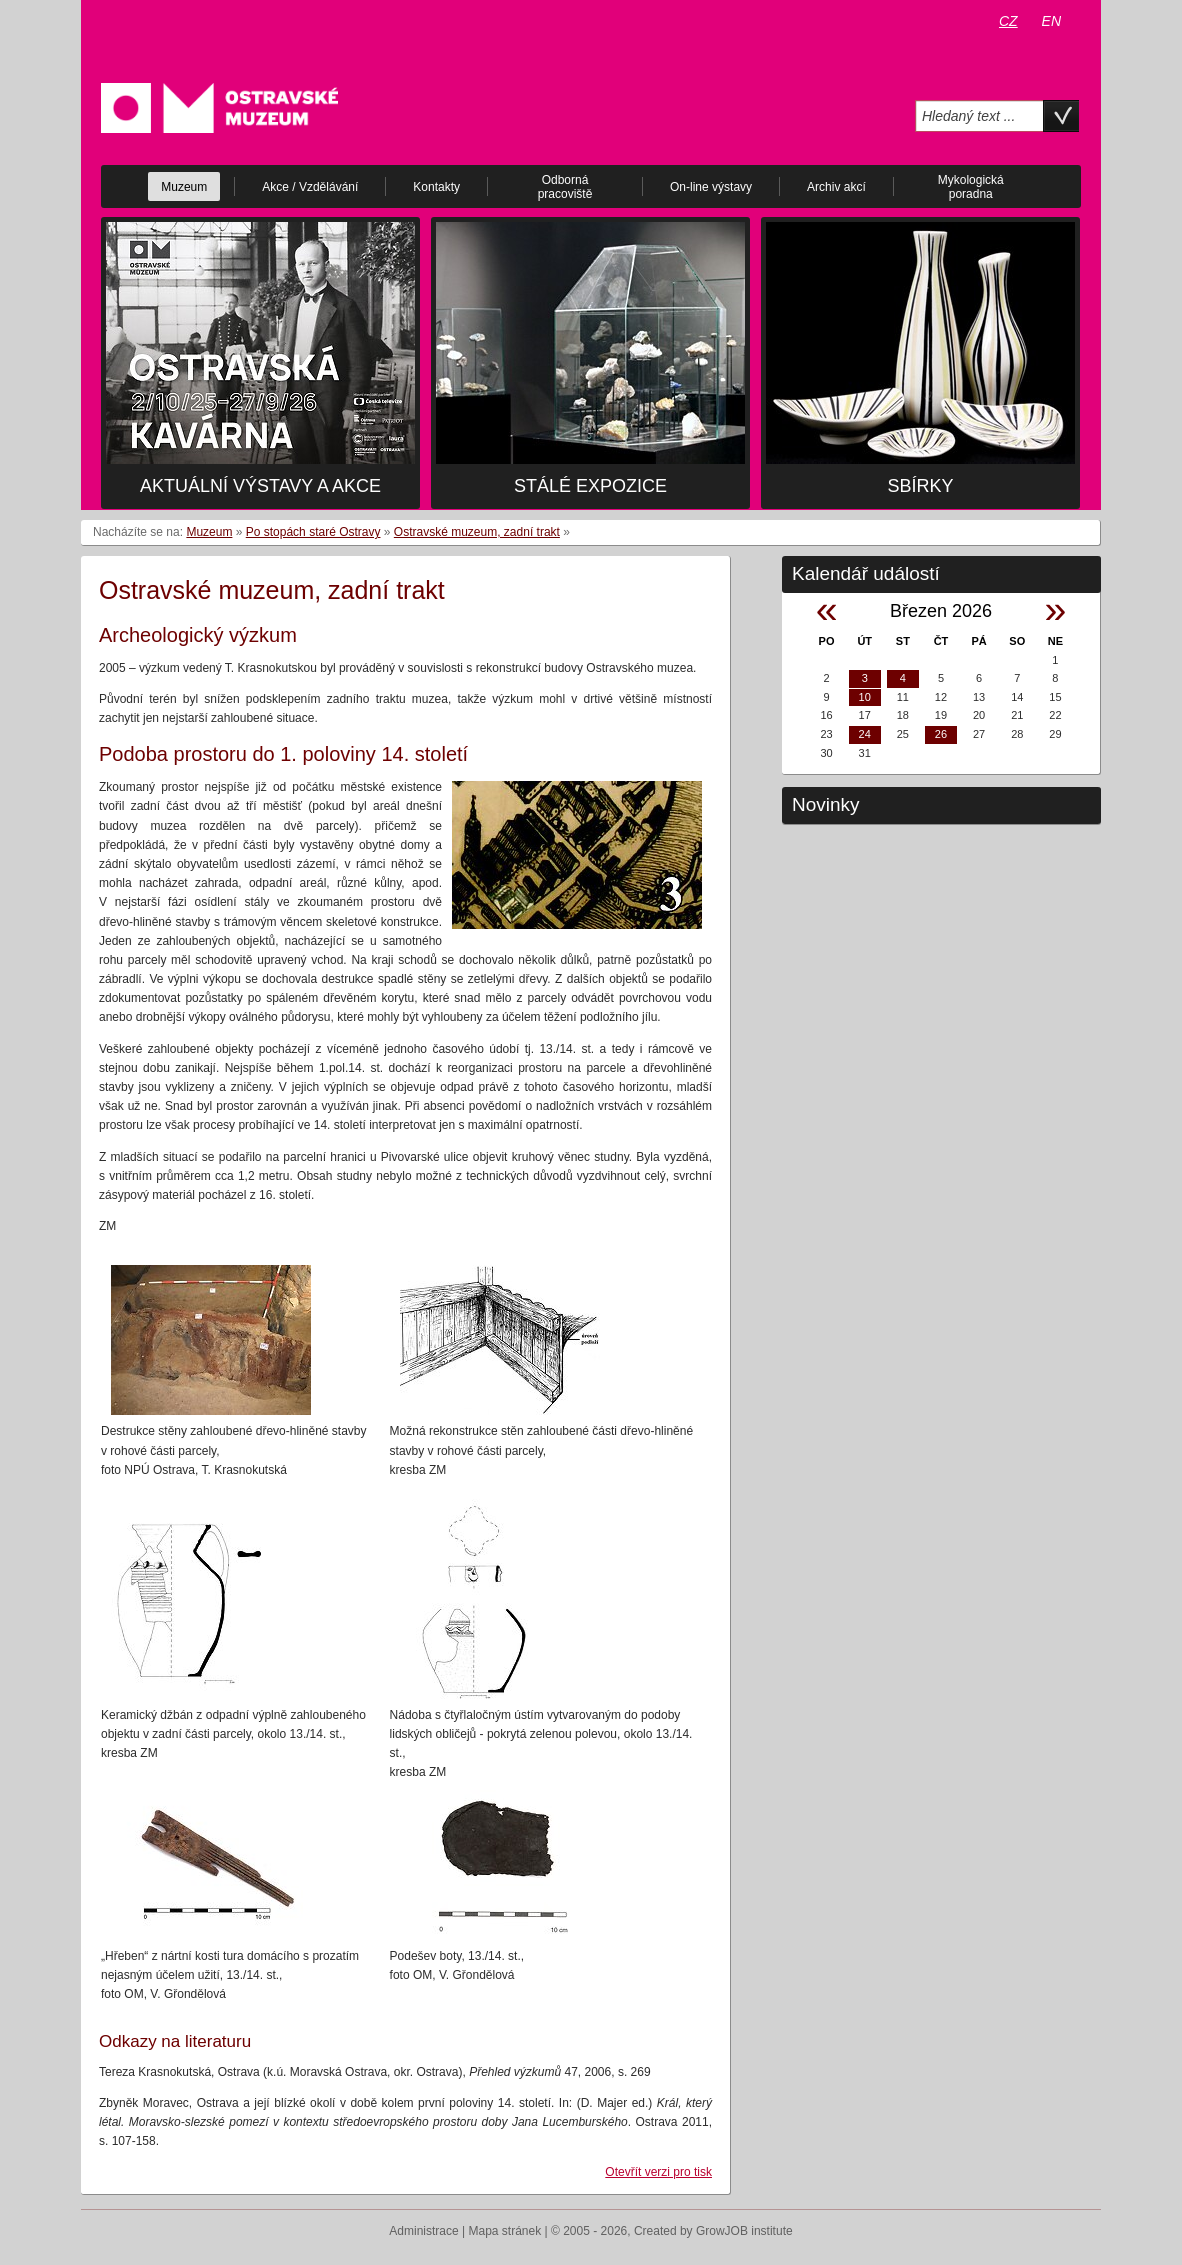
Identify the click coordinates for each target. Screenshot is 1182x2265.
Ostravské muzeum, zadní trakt (477, 532)
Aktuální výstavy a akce (260, 486)
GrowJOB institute (744, 2231)
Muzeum (209, 532)
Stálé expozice (590, 486)
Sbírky (920, 486)
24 (865, 734)
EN (1051, 21)
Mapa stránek (505, 2231)
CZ (1008, 21)
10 (865, 697)
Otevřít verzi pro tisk (658, 2172)
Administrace (423, 2231)
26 (941, 734)
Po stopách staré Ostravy (313, 532)
